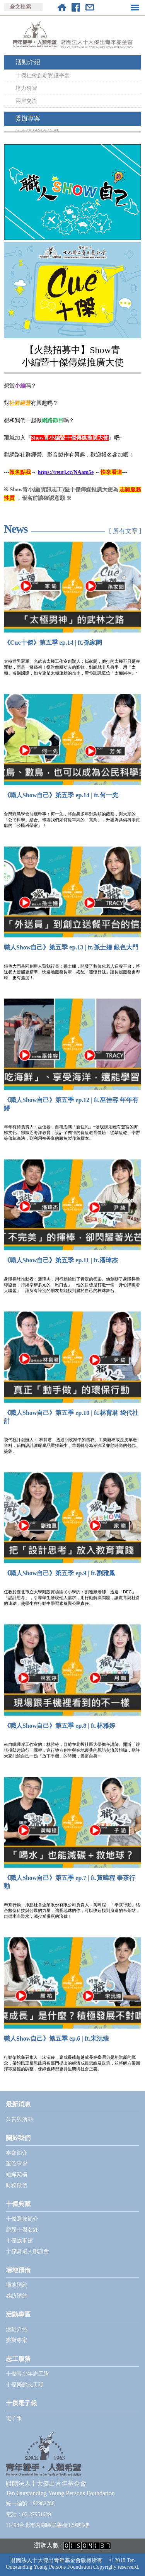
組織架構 (16, 2174)
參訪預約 (16, 2296)
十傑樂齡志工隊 (25, 2385)
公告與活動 (19, 2119)
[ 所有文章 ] (125, 531)
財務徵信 (16, 2185)
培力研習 (26, 88)
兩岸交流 (26, 101)
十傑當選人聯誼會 (27, 2251)
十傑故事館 (19, 2240)
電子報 (14, 2418)
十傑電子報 (21, 2403)
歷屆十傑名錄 (22, 2230)
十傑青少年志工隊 (27, 2374)
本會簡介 (16, 2153)
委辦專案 (27, 118)
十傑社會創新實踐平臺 (42, 75)
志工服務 (18, 2358)
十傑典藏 (18, 2204)
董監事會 (16, 2164)
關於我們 (18, 2137)
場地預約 (16, 2285)
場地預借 (18, 2270)
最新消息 (18, 2104)
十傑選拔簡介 (22, 2219)
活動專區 (18, 2314)
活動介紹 (27, 62)
